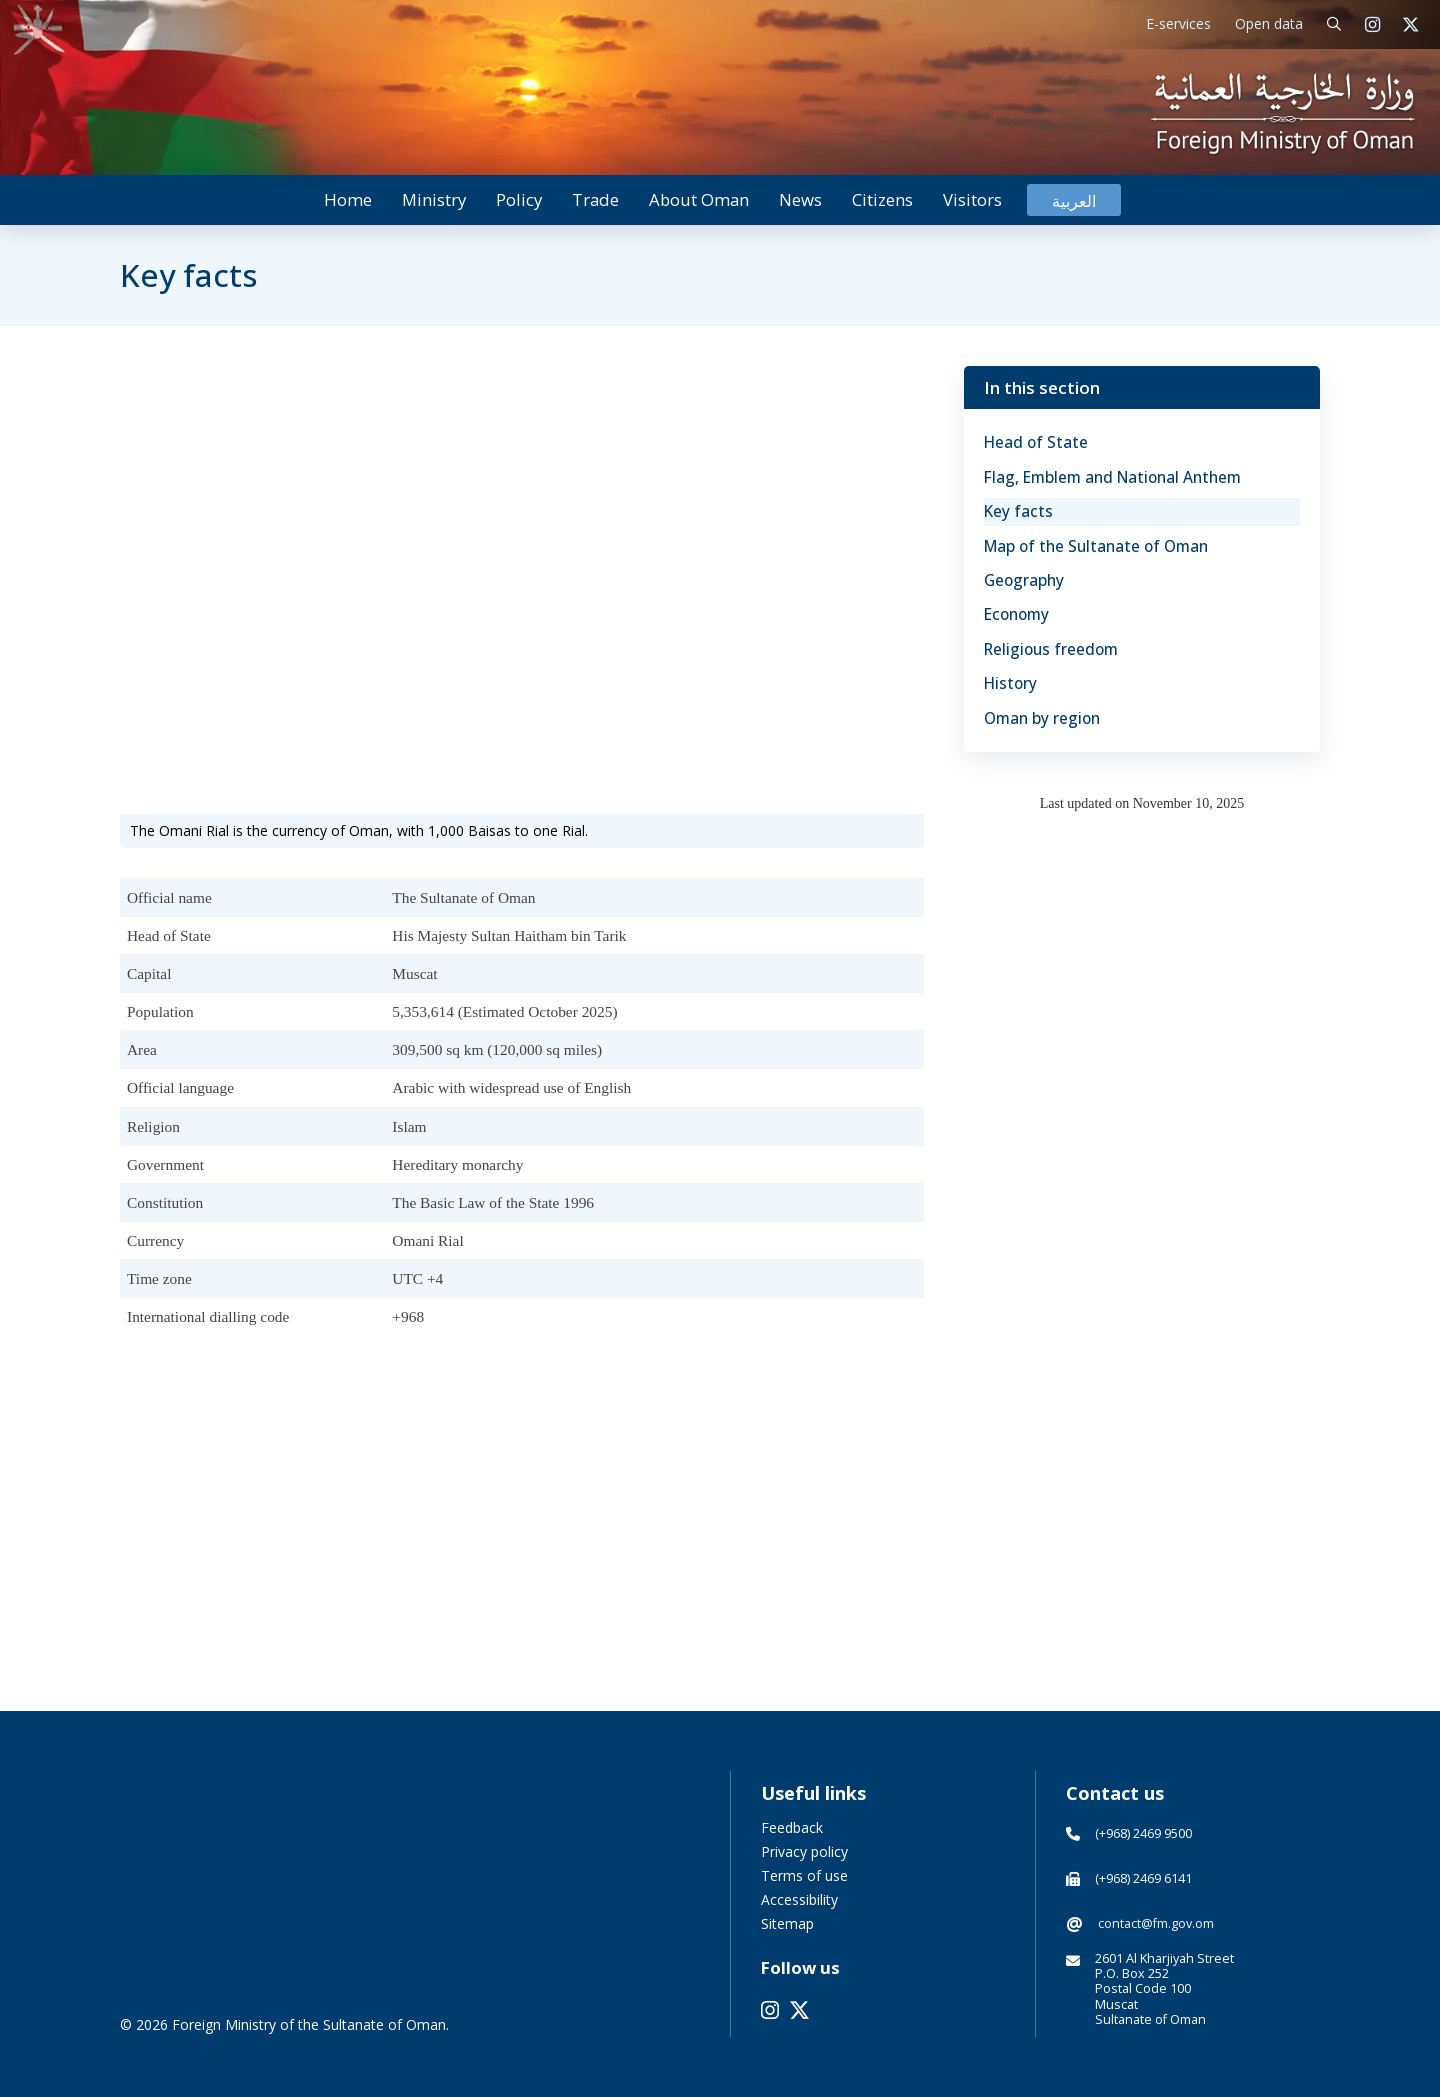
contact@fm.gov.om (1156, 1923)
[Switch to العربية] (1074, 200)
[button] (1334, 24)
